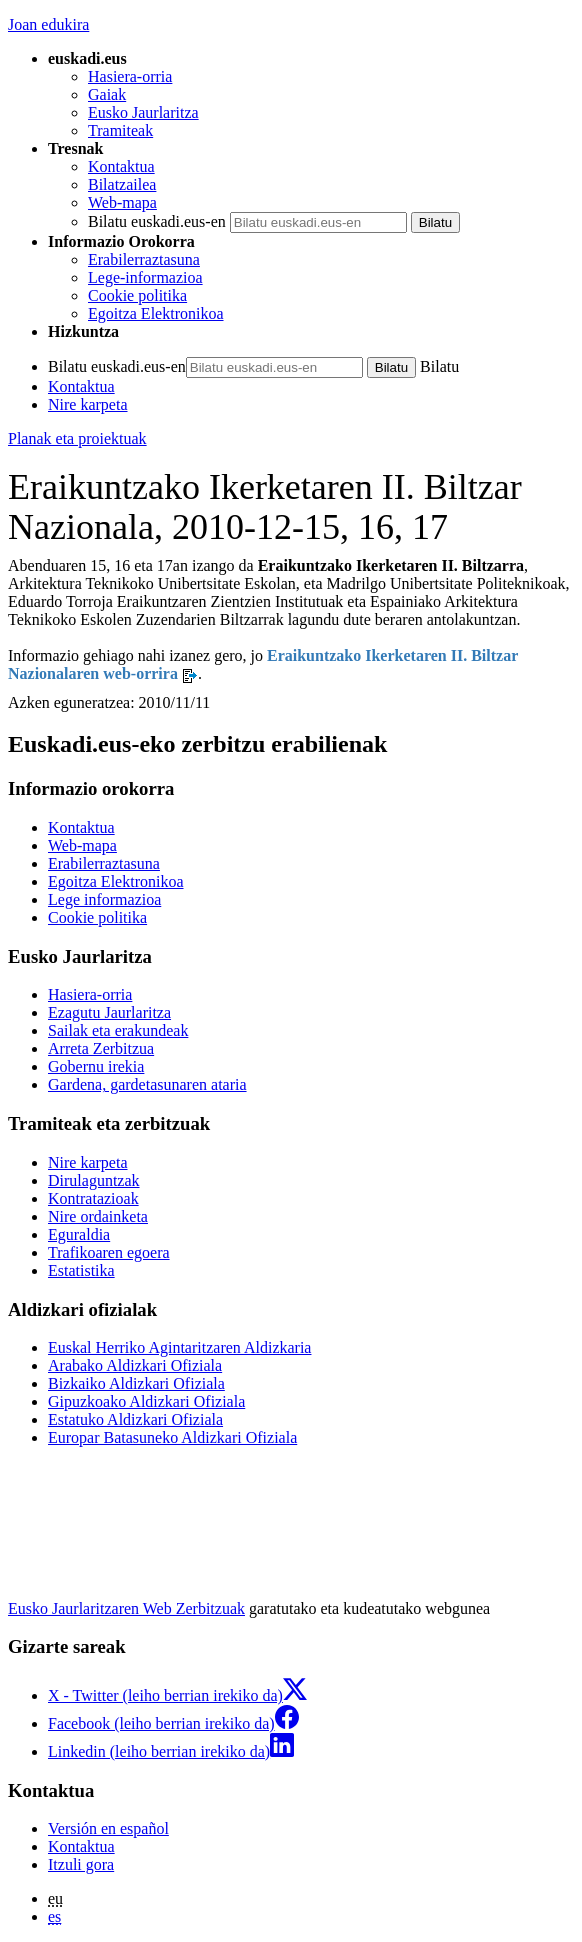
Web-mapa (122, 202)
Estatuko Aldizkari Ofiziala (135, 1419)
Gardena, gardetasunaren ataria (147, 1084)
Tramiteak (120, 130)
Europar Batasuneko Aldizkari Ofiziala (172, 1437)
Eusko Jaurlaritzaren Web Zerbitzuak (126, 1608)
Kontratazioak (93, 1198)
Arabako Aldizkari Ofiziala (135, 1365)
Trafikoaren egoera (109, 1252)
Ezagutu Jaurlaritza (109, 1012)
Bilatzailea (122, 184)
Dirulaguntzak (94, 1180)
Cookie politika (137, 295)
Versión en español (108, 1828)
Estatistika (81, 1270)
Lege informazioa (104, 899)
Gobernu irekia (96, 1066)
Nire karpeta (88, 404)
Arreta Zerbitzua (101, 1048)
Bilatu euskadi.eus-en (157, 221)
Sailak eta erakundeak (118, 1030)
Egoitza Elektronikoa (156, 313)
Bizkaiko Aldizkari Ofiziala (136, 1383)
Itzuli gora (81, 1864)
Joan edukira (48, 24)
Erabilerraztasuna (144, 259)
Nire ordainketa (98, 1216)
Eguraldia (79, 1234)
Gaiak (107, 94)
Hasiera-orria (130, 76)
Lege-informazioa (145, 277)
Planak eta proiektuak (77, 438)
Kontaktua (121, 166)
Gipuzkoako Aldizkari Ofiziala (146, 1401)
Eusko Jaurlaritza (143, 112)
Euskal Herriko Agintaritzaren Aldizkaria (179, 1347)
